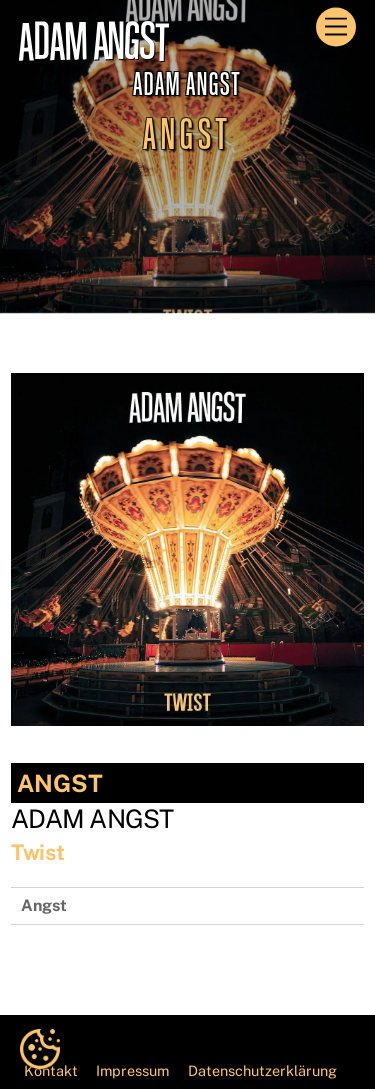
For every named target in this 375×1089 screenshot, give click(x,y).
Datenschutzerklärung (262, 1070)
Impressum (132, 1070)
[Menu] (336, 27)
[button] (40, 1049)
